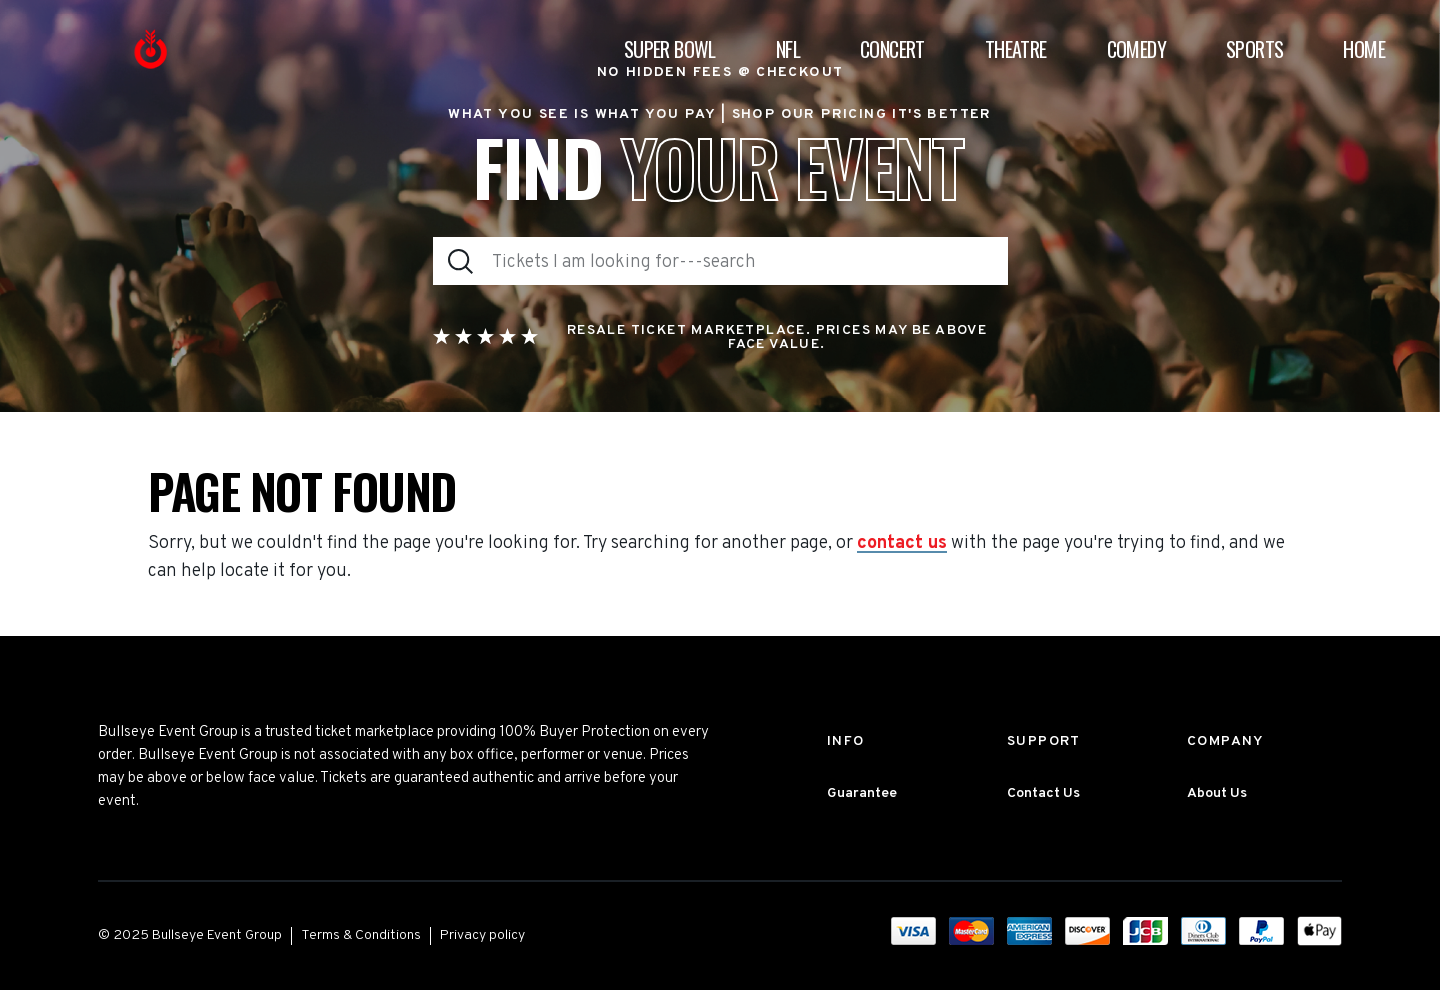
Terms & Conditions (361, 935)
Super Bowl (670, 49)
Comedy (1136, 49)
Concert (892, 49)
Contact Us (1043, 793)
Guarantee (862, 793)
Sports (1254, 49)
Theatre (1016, 49)
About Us (1217, 793)
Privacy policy (482, 935)
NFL (788, 49)
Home (1364, 49)
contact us (902, 544)
